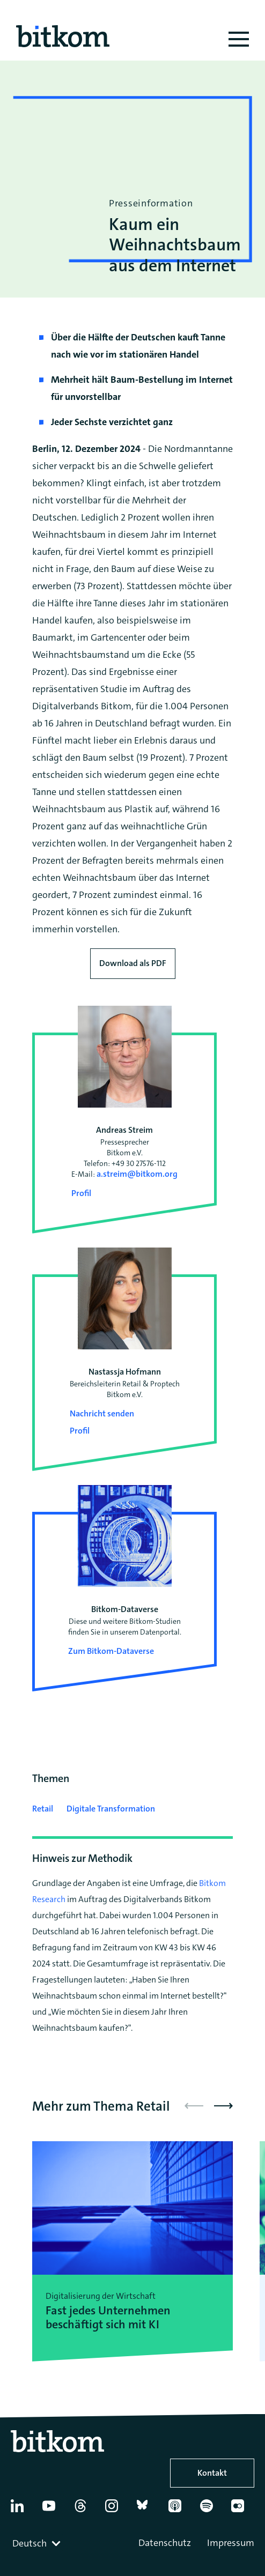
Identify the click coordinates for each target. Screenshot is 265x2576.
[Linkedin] (22, 2510)
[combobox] (37, 2543)
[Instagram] (116, 2510)
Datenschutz (164, 2542)
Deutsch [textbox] (29, 2543)
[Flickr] (242, 2510)
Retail (42, 1808)
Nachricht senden (102, 1413)
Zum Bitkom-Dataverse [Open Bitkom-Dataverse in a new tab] (111, 1651)
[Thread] (85, 2510)
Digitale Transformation (111, 1808)
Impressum (230, 2542)
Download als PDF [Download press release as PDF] (132, 963)
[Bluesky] (148, 2510)
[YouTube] (53, 2510)
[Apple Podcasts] (179, 2510)
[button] (223, 2106)
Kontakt (212, 2472)
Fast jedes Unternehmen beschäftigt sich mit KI (108, 2318)
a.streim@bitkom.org (137, 1173)
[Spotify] (211, 2510)
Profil (81, 1193)
